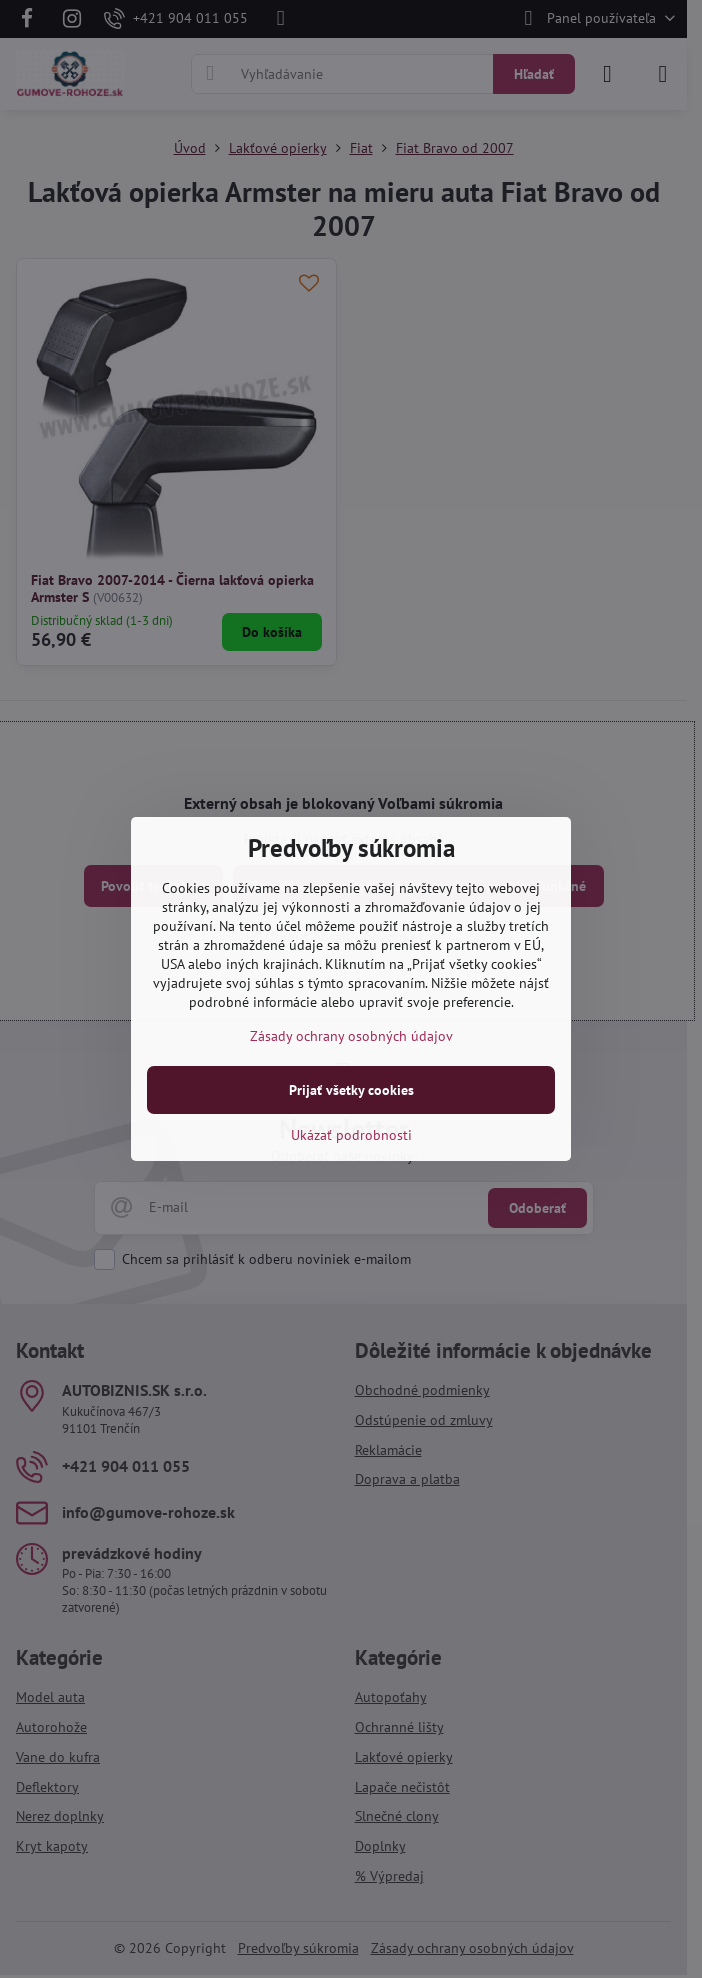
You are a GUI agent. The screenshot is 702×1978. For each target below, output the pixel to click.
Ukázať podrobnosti (351, 1135)
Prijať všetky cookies (351, 1090)
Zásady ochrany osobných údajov (351, 1036)
